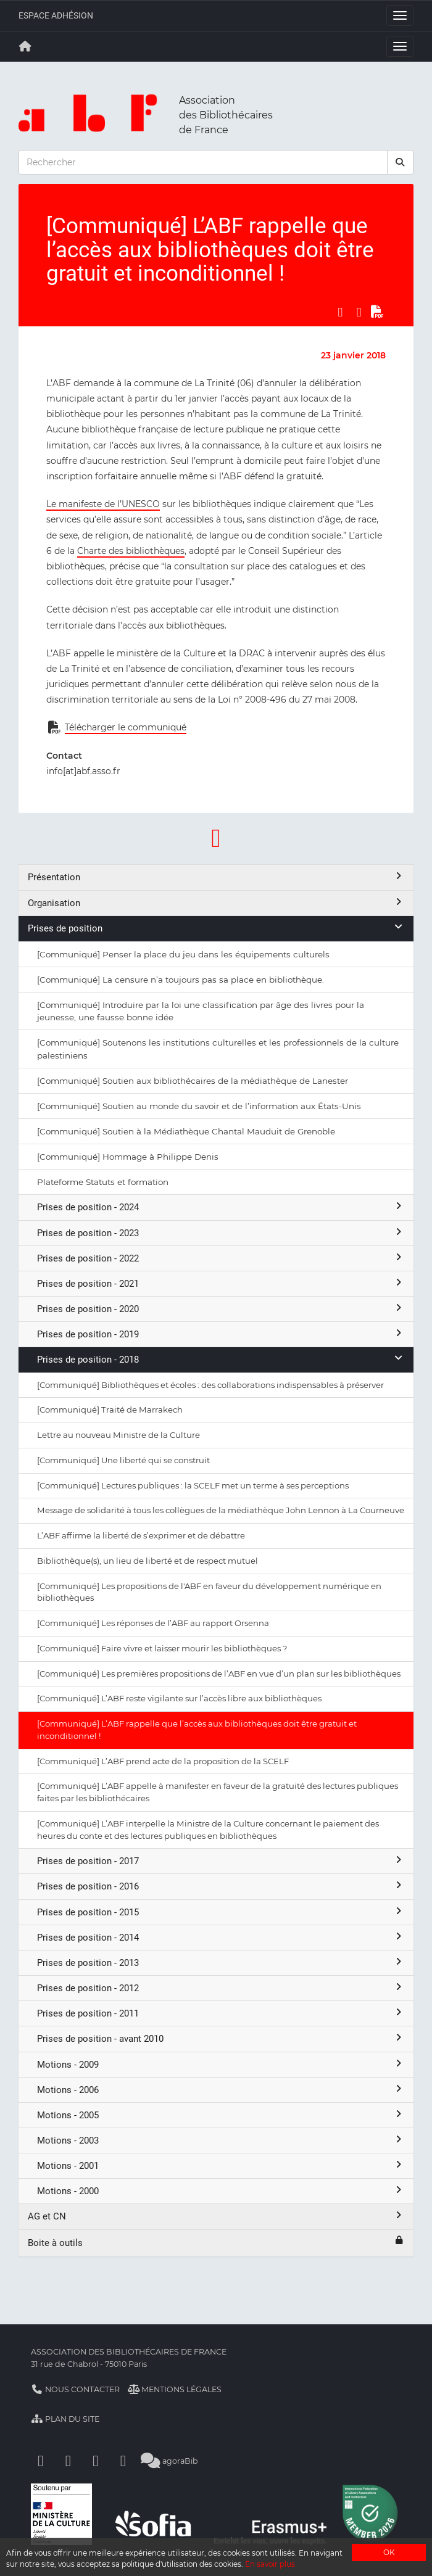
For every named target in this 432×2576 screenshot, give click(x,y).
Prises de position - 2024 (220, 1207)
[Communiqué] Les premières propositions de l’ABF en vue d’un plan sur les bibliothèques (219, 1673)
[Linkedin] (68, 2461)
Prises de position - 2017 (220, 1861)
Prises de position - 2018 (220, 1359)
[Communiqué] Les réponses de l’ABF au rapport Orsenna (153, 1623)
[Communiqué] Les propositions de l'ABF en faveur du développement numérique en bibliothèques (209, 1592)
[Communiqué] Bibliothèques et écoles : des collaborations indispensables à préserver (210, 1385)
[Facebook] (41, 2461)
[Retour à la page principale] (25, 46)
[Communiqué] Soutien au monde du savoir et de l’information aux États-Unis (199, 1106)
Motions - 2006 (220, 2089)
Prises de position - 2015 (220, 1912)
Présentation (216, 877)
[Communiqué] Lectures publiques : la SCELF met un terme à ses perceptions (193, 1485)
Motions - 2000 (220, 2191)
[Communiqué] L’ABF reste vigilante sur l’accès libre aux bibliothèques (179, 1698)
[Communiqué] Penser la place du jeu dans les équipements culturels (183, 954)
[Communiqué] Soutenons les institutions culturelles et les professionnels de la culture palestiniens (218, 1049)
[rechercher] (400, 162)
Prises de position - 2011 (220, 2013)
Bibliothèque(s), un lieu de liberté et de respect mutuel (147, 1561)
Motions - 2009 (220, 2064)
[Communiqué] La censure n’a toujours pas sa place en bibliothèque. (180, 980)
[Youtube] (96, 2461)
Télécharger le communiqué (125, 727)
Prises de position (216, 928)
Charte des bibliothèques (131, 550)
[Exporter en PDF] (378, 312)
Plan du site (65, 2419)
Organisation (216, 903)
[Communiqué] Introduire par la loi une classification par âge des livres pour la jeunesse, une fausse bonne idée (200, 1011)
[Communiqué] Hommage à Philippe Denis (127, 1157)
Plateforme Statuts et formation (102, 1182)
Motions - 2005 (220, 2115)
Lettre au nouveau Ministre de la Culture (118, 1435)
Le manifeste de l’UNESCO (103, 504)
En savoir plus (270, 2564)
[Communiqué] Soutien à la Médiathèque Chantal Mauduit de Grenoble (186, 1131)
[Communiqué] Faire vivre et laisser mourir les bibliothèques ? (162, 1648)
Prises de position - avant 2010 (220, 2038)
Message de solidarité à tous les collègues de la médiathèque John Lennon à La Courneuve (220, 1510)
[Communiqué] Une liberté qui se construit (123, 1460)
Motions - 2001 (220, 2165)
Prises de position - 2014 (220, 1937)
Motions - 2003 (220, 2140)
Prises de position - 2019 (220, 1334)
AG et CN (216, 2216)
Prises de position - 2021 (220, 1283)
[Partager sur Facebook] (340, 312)
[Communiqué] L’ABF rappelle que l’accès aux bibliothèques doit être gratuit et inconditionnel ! (197, 1730)
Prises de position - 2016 (220, 1886)
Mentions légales (175, 2389)
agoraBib (169, 2461)
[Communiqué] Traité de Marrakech (110, 1409)
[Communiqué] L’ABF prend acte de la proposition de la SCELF (163, 1761)
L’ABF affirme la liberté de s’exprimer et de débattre (141, 1535)
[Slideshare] (123, 2461)
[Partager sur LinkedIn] (359, 312)
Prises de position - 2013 (220, 1962)
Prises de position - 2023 (220, 1233)
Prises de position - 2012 (220, 1988)
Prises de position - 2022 (220, 1258)
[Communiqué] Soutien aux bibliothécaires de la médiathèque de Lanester (192, 1081)
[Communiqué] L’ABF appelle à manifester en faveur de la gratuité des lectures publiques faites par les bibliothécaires (217, 1792)
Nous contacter (75, 2389)
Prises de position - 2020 (220, 1309)
